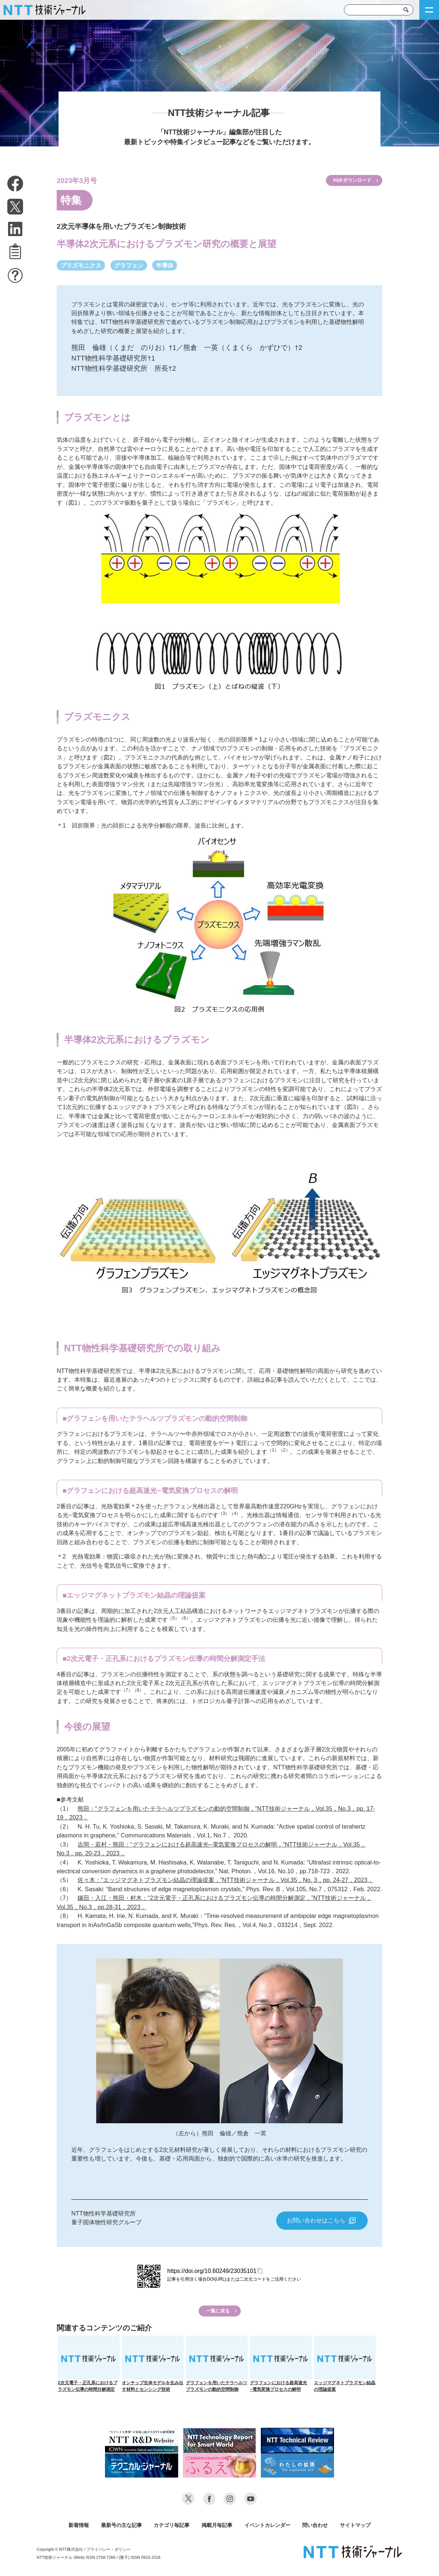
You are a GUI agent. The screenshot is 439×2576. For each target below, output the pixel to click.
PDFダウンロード (352, 180)
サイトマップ (355, 2525)
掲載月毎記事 (217, 2525)
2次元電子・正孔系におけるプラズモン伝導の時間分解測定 (89, 2364)
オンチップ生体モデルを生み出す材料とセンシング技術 (153, 2364)
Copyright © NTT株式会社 (60, 2549)
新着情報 (78, 2525)
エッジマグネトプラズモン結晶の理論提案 (345, 2364)
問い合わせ (315, 2525)
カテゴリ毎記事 (172, 2525)
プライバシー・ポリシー (108, 2549)
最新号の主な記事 (121, 2525)
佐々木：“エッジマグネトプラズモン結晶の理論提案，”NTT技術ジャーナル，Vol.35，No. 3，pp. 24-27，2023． (225, 1880)
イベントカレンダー (267, 2525)
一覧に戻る (218, 2311)
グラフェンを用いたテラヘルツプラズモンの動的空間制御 (217, 2364)
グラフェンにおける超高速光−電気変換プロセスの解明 (281, 2364)
